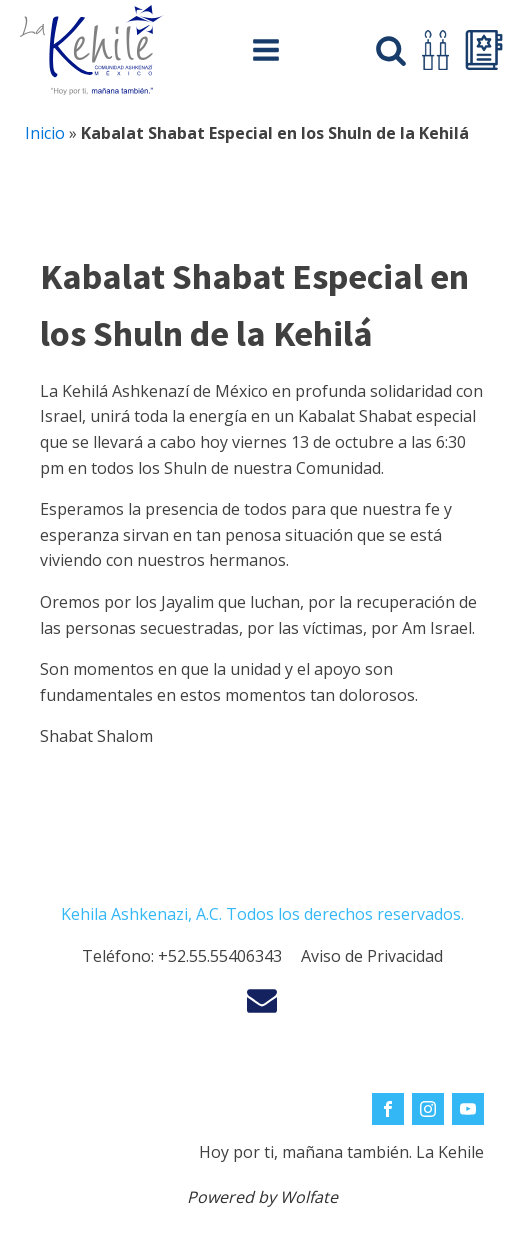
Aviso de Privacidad (372, 956)
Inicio (45, 133)
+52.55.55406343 (220, 956)
